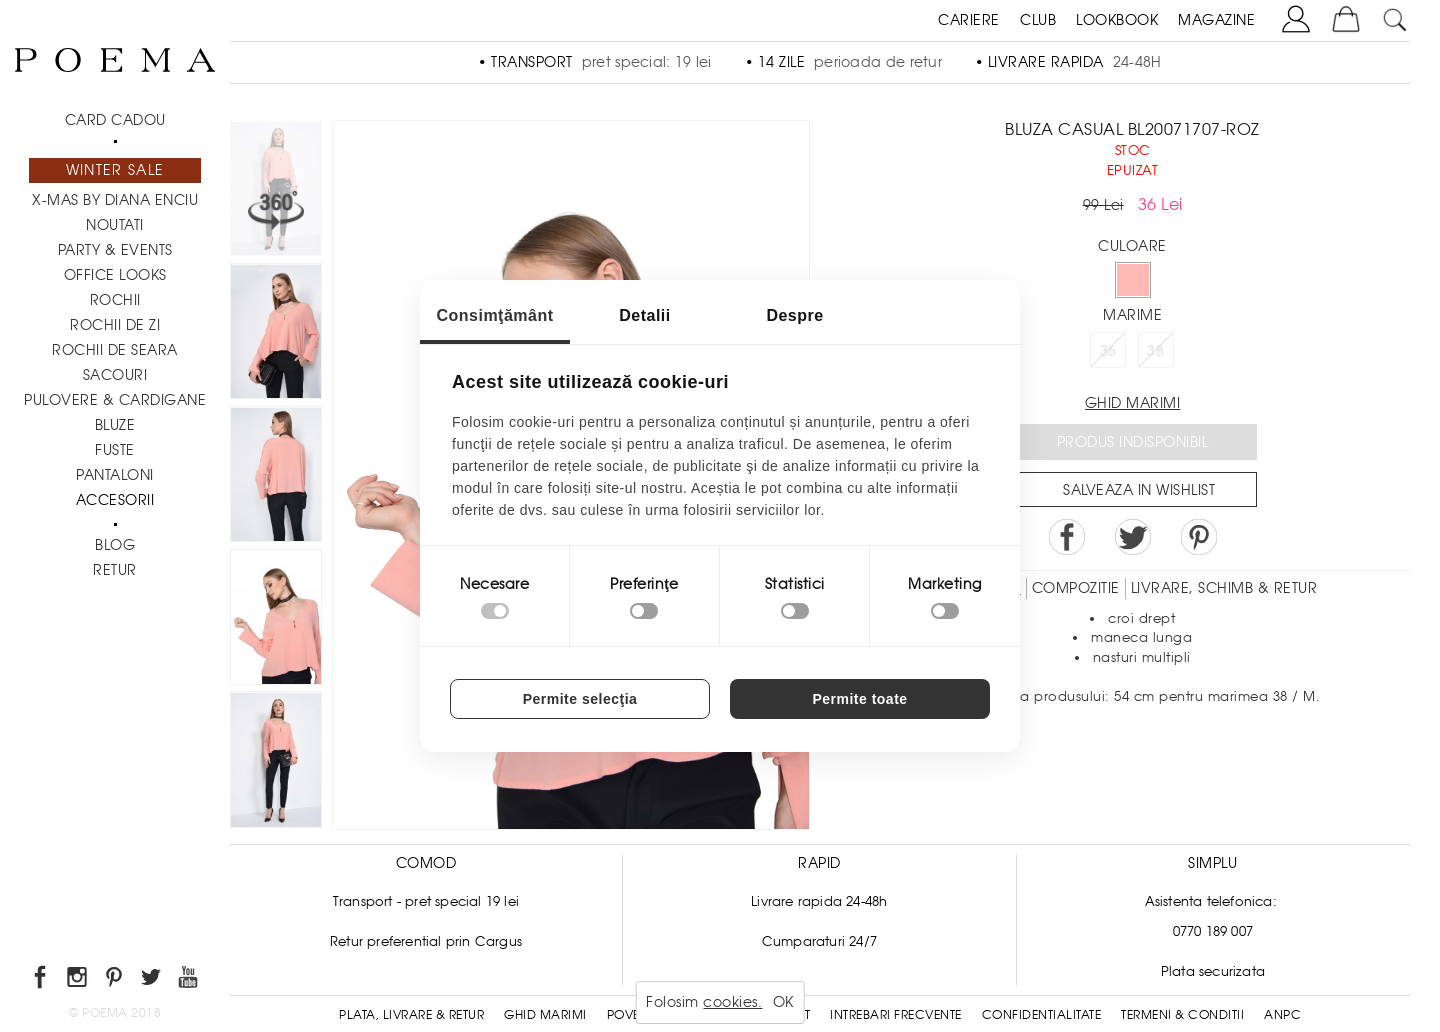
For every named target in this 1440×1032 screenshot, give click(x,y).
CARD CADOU (115, 120)
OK (783, 1002)
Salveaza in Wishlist (1139, 490)
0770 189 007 (1213, 931)
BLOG (115, 545)
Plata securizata (1213, 971)
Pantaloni (115, 475)
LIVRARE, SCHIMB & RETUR (1224, 588)
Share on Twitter (1133, 537)
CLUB (1038, 20)
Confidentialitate (1042, 1015)
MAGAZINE (1216, 20)
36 (1108, 351)
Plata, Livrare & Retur (411, 1015)
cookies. (732, 1002)
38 (1155, 351)
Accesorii (115, 500)
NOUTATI (115, 225)
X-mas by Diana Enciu (115, 200)
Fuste (115, 450)
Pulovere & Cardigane (115, 400)
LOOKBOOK (1117, 20)
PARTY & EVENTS (115, 250)
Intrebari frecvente (896, 1015)
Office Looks (115, 275)
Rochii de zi (115, 325)
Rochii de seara (115, 350)
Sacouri (115, 375)
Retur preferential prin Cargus (426, 941)
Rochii (115, 300)
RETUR (115, 570)
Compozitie (1076, 588)
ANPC (1282, 1015)
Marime (1132, 315)
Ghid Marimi (545, 1015)
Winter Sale (115, 170)
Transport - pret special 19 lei (426, 901)
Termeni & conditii (1182, 1015)
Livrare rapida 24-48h (819, 901)
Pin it (1199, 537)
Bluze (115, 425)
